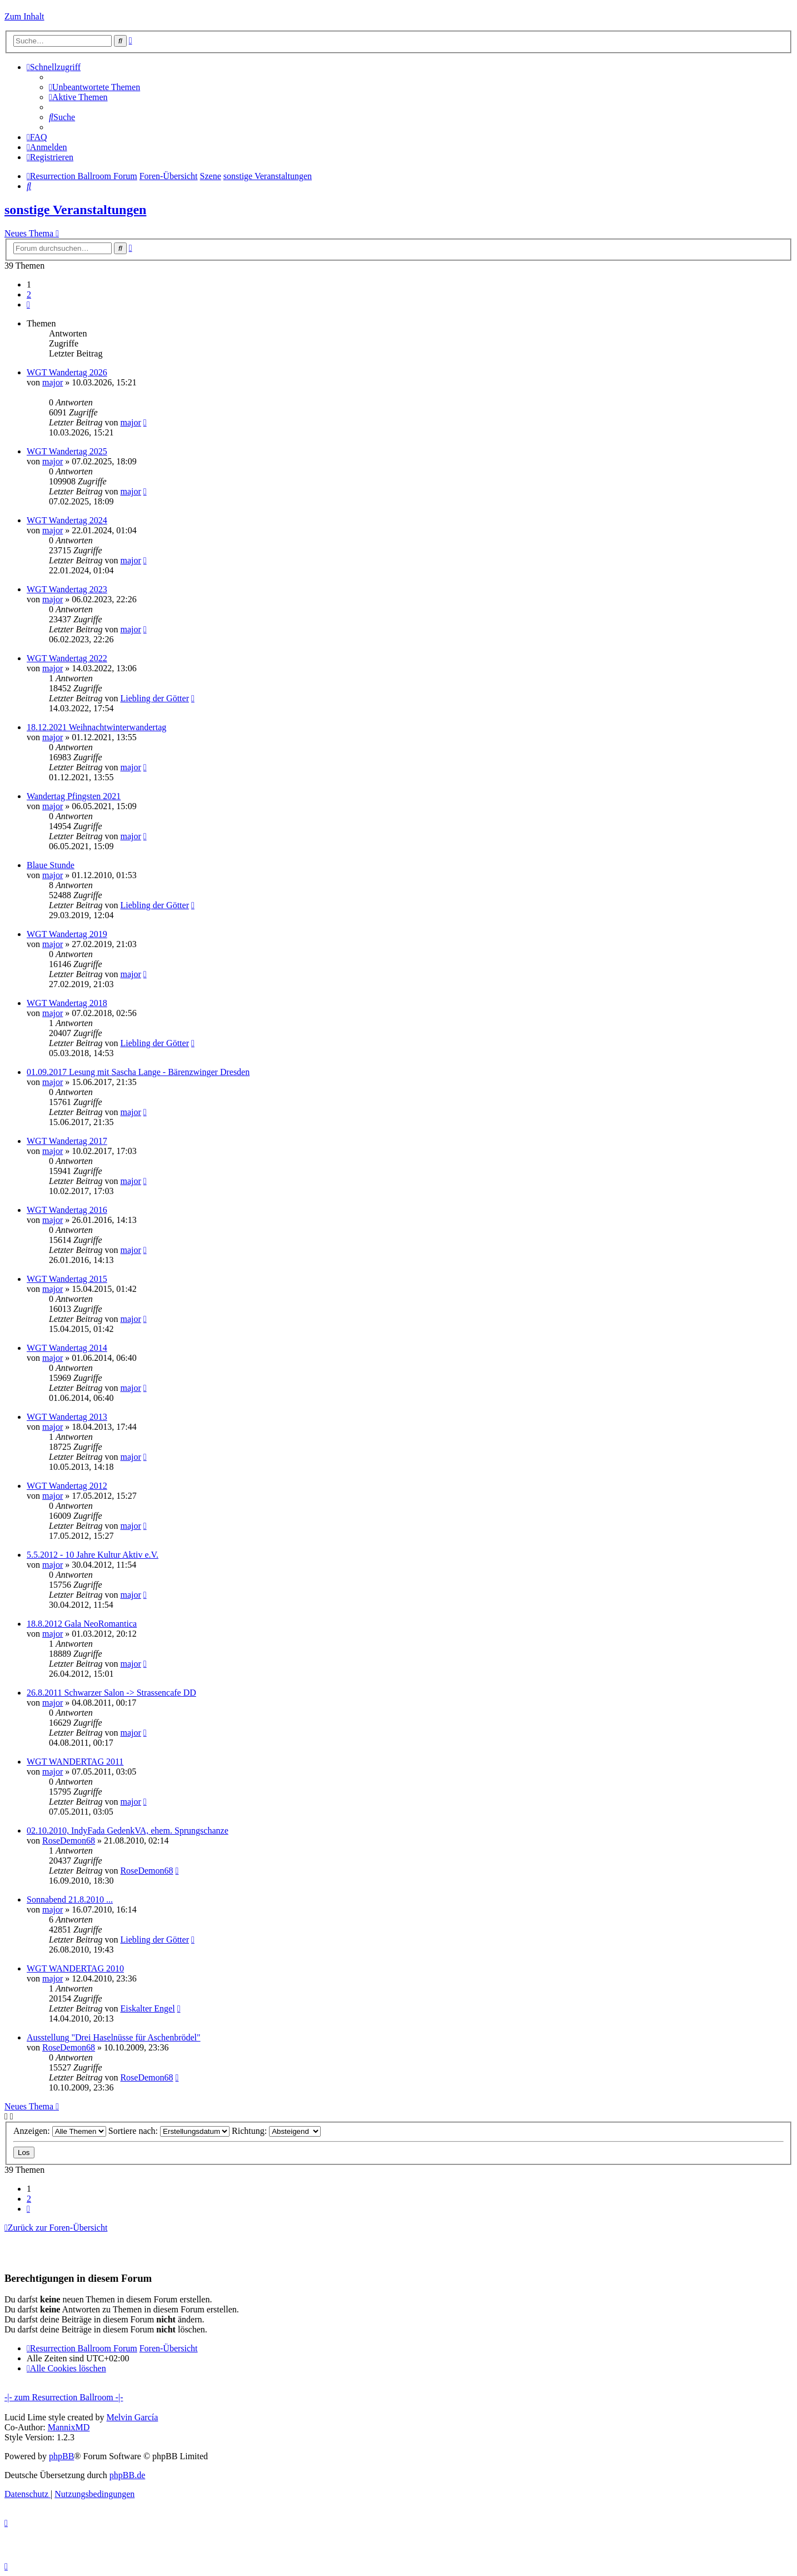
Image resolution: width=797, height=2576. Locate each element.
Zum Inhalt (24, 16)
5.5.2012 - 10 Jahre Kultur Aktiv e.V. (92, 1554)
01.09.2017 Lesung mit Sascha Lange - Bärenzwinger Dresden (138, 1072)
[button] (28, 304)
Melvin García (132, 2417)
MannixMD (69, 2427)
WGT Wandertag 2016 (67, 1210)
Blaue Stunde (50, 865)
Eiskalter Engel (147, 2008)
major (52, 382)
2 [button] (29, 294)
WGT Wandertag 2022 (67, 658)
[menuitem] (94, 87)
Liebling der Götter (154, 698)
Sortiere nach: (169, 2131)
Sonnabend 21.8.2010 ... (70, 1899)
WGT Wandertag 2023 (67, 589)
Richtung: (276, 2131)
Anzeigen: (59, 2131)
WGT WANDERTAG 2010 (75, 1968)
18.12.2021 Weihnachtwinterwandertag (96, 727)
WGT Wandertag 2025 (67, 451)
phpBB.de (127, 2475)
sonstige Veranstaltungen (75, 209)
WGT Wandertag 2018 (67, 1003)
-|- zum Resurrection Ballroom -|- (63, 2397)
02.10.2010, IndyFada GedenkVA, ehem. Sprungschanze (127, 1830)
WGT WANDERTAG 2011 (75, 1761)
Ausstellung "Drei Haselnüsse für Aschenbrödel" (114, 2037)
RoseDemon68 (68, 1840)
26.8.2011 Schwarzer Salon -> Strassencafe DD (111, 1692)
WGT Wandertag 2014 (67, 1348)
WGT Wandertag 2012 (67, 1485)
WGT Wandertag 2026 (67, 372)
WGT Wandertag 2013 (67, 1416)
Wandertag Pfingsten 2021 (74, 796)
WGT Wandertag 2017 (67, 1141)
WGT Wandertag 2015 (67, 1279)
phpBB (61, 2456)
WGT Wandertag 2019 (67, 934)
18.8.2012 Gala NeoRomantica (82, 1623)
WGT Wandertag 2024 (67, 520)
